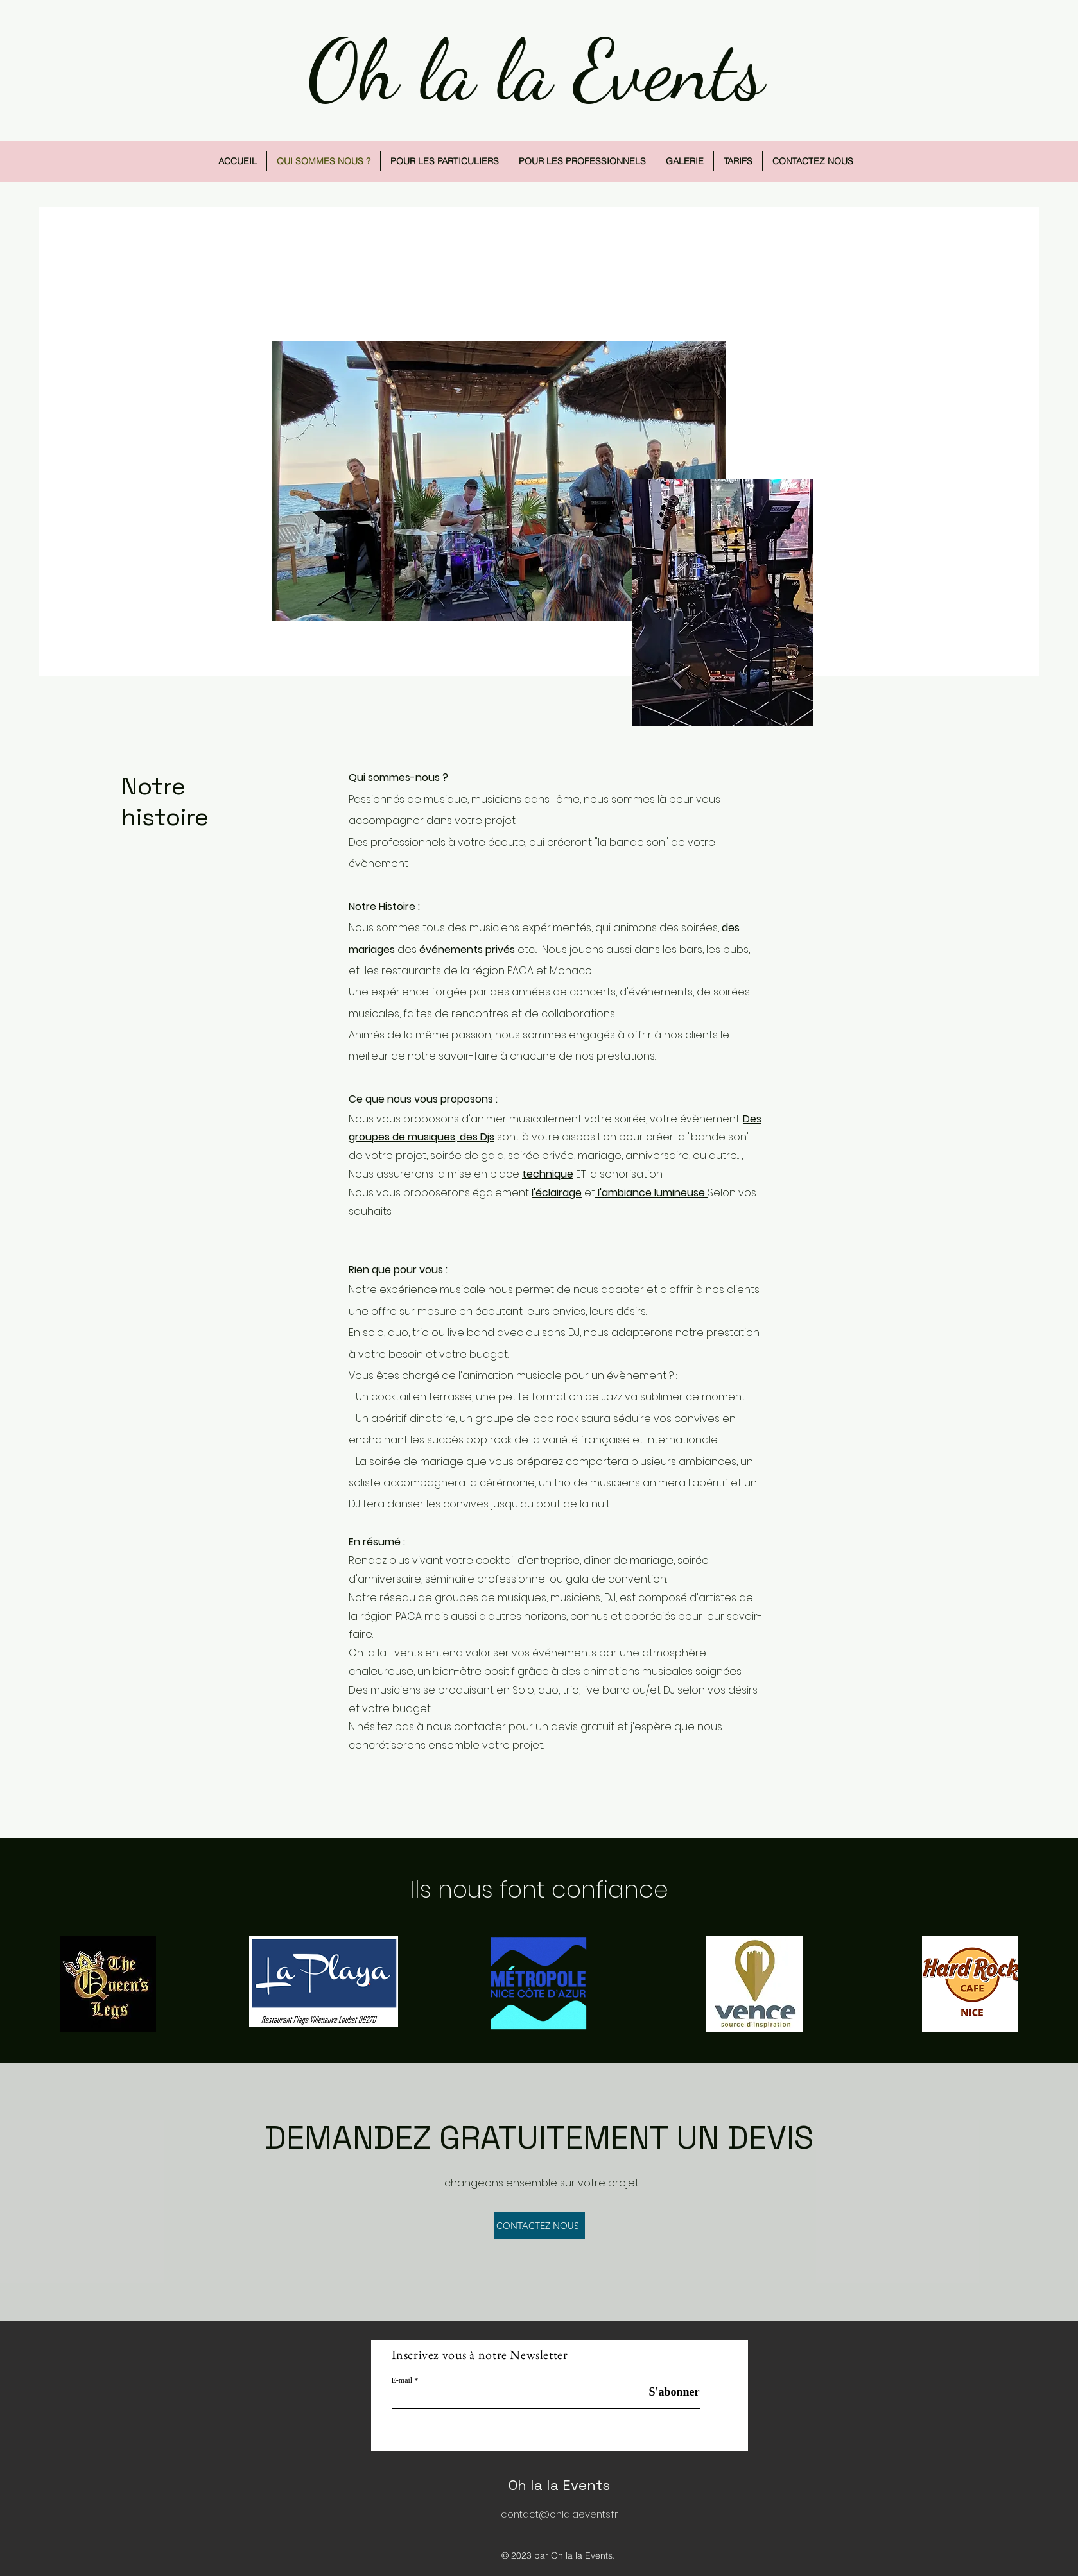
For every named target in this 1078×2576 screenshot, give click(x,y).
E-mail (402, 2380)
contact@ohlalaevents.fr (559, 2514)
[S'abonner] (667, 2392)
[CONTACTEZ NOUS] (539, 2225)
